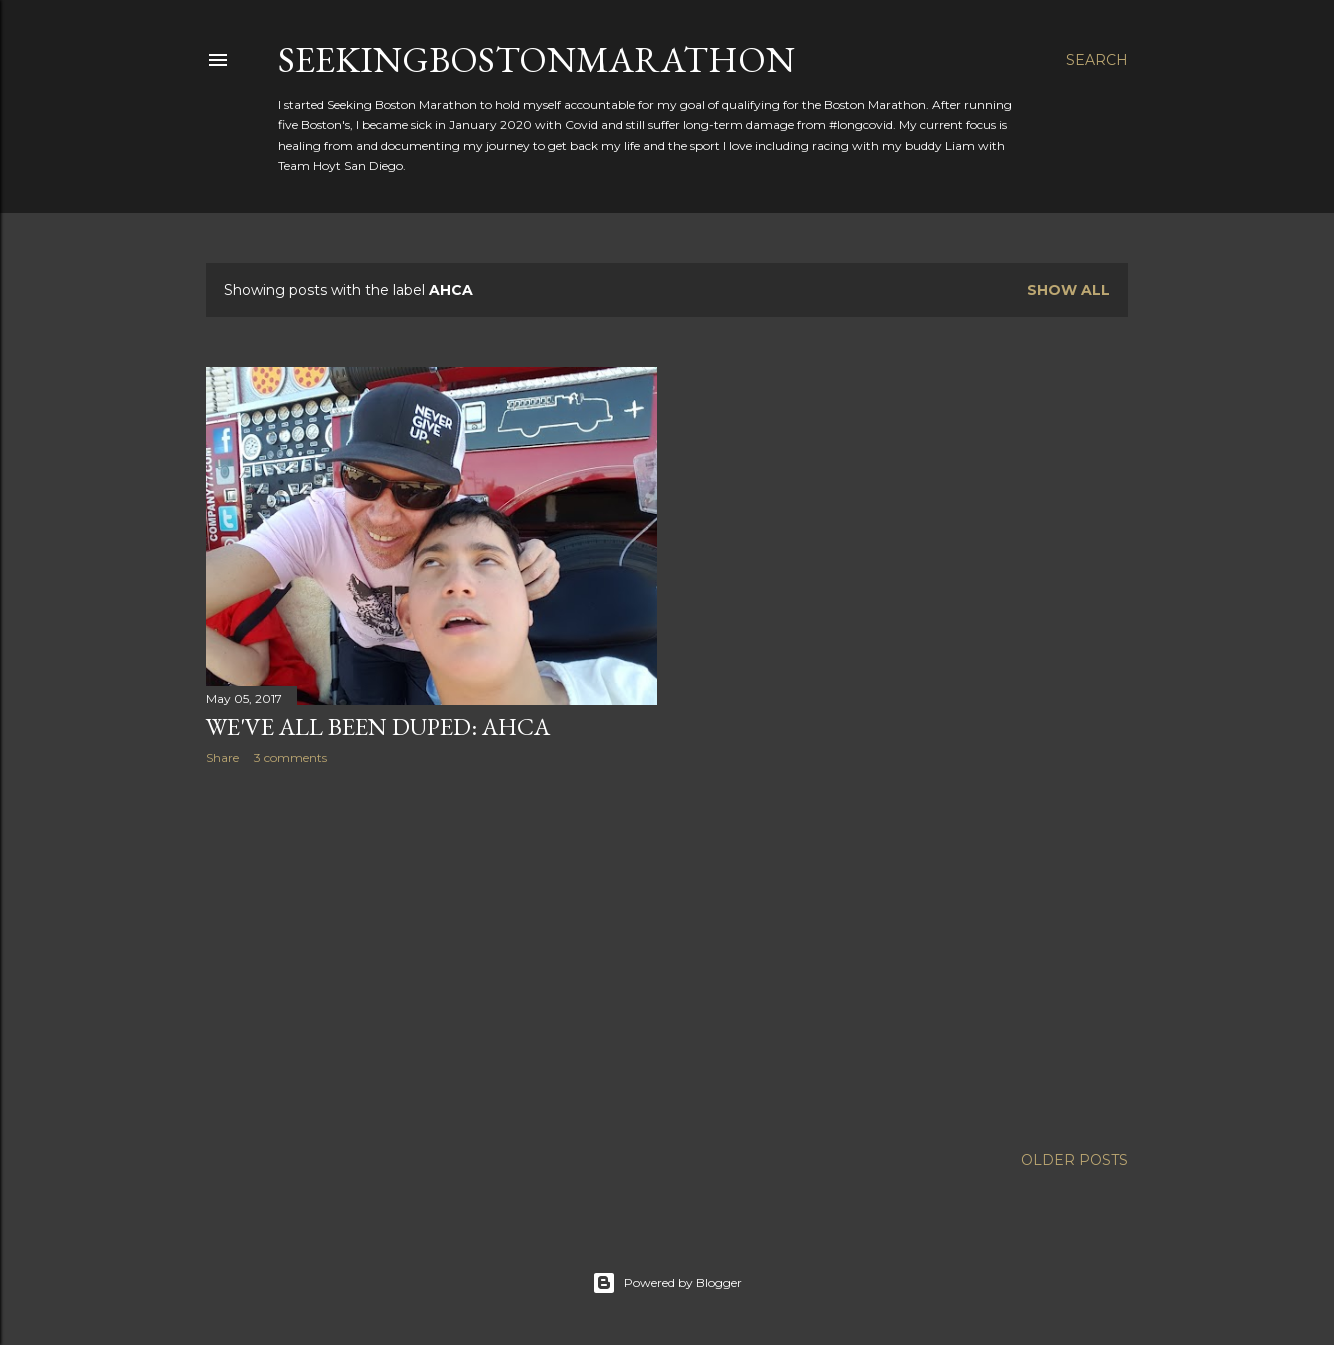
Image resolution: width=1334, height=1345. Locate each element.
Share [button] (222, 757)
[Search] (1097, 60)
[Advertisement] (431, 955)
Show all (1068, 290)
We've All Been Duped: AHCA (378, 726)
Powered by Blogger (667, 1283)
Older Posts (1074, 1160)
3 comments (290, 757)
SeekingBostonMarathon (536, 59)
